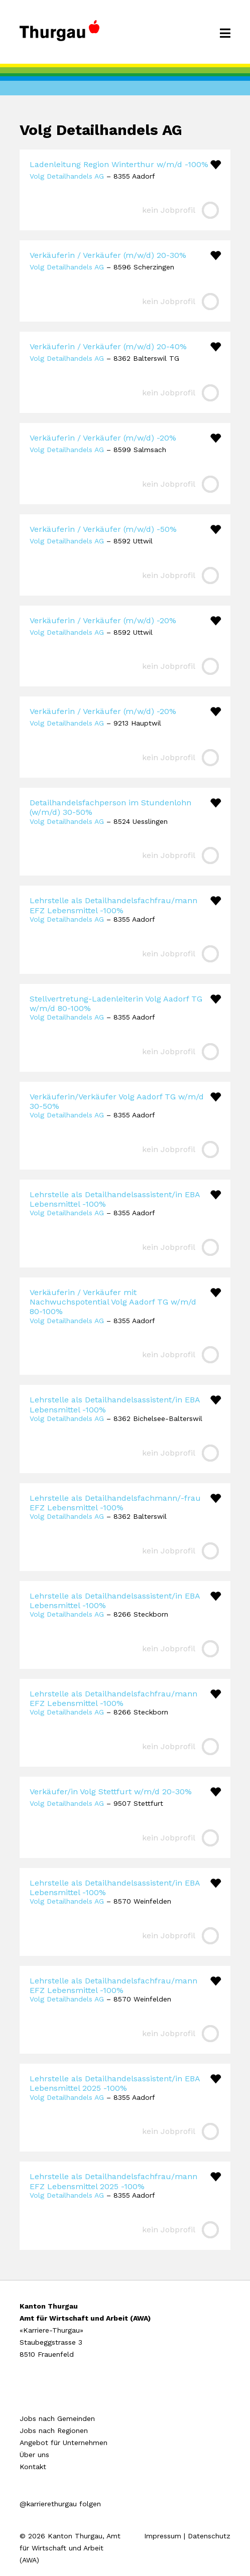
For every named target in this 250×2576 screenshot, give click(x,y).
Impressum (162, 2536)
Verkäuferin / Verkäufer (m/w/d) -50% (103, 529)
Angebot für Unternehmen (63, 2443)
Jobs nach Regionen (54, 2430)
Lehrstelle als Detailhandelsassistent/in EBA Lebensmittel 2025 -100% (115, 2083)
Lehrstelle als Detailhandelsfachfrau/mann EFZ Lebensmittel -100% (113, 905)
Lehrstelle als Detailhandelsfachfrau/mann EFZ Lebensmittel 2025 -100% (113, 2181)
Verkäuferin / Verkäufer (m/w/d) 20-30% (108, 255)
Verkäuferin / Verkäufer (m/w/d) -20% (103, 438)
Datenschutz (209, 2536)
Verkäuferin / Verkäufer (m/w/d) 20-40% (108, 346)
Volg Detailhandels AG (67, 176)
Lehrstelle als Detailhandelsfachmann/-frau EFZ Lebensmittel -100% (115, 1502)
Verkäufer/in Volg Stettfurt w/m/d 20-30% (111, 1791)
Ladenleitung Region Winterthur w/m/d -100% (119, 164)
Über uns (34, 2455)
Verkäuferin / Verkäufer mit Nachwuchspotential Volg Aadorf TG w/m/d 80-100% (113, 1301)
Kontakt (33, 2467)
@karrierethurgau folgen (60, 2504)
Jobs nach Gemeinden (57, 2418)
